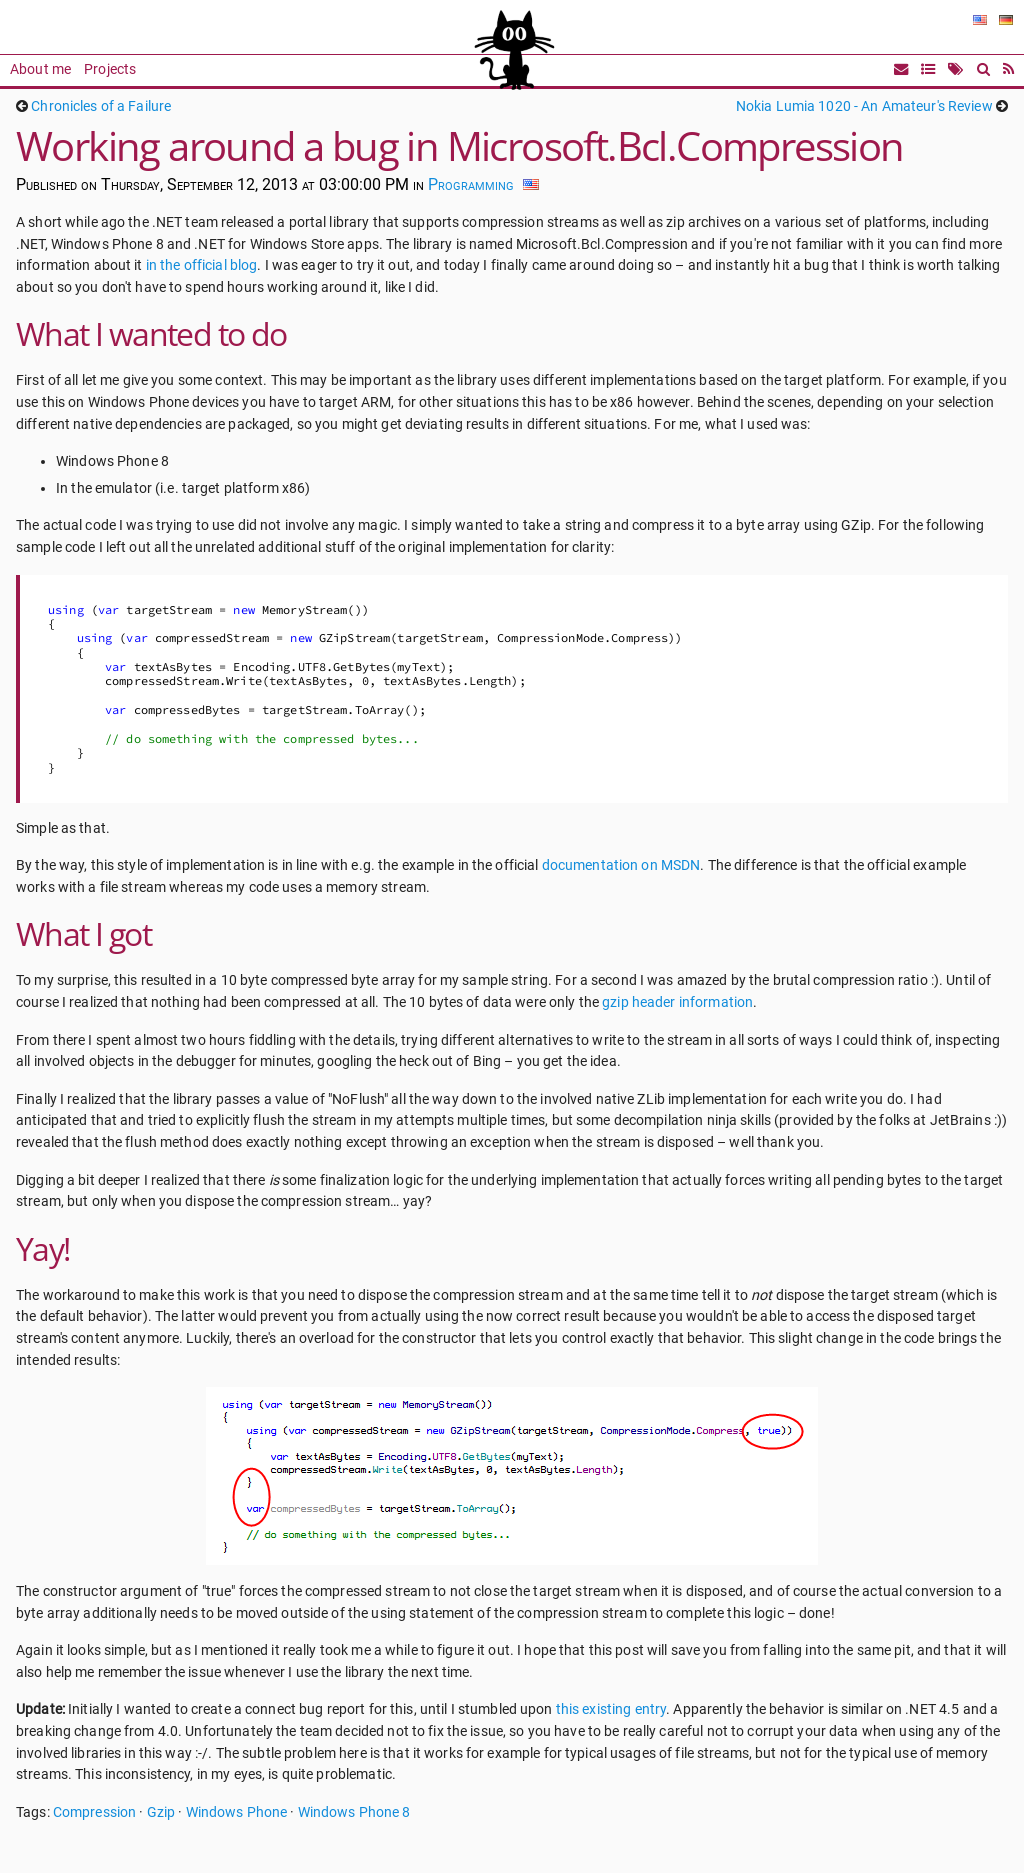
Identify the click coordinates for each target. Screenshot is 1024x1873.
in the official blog (202, 265)
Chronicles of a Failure (101, 106)
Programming (471, 184)
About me (40, 69)
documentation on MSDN (621, 865)
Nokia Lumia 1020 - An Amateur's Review (864, 106)
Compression (94, 1812)
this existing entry (611, 1709)
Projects (110, 69)
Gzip (161, 1812)
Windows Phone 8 (354, 1812)
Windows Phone (237, 1812)
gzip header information (677, 1002)
